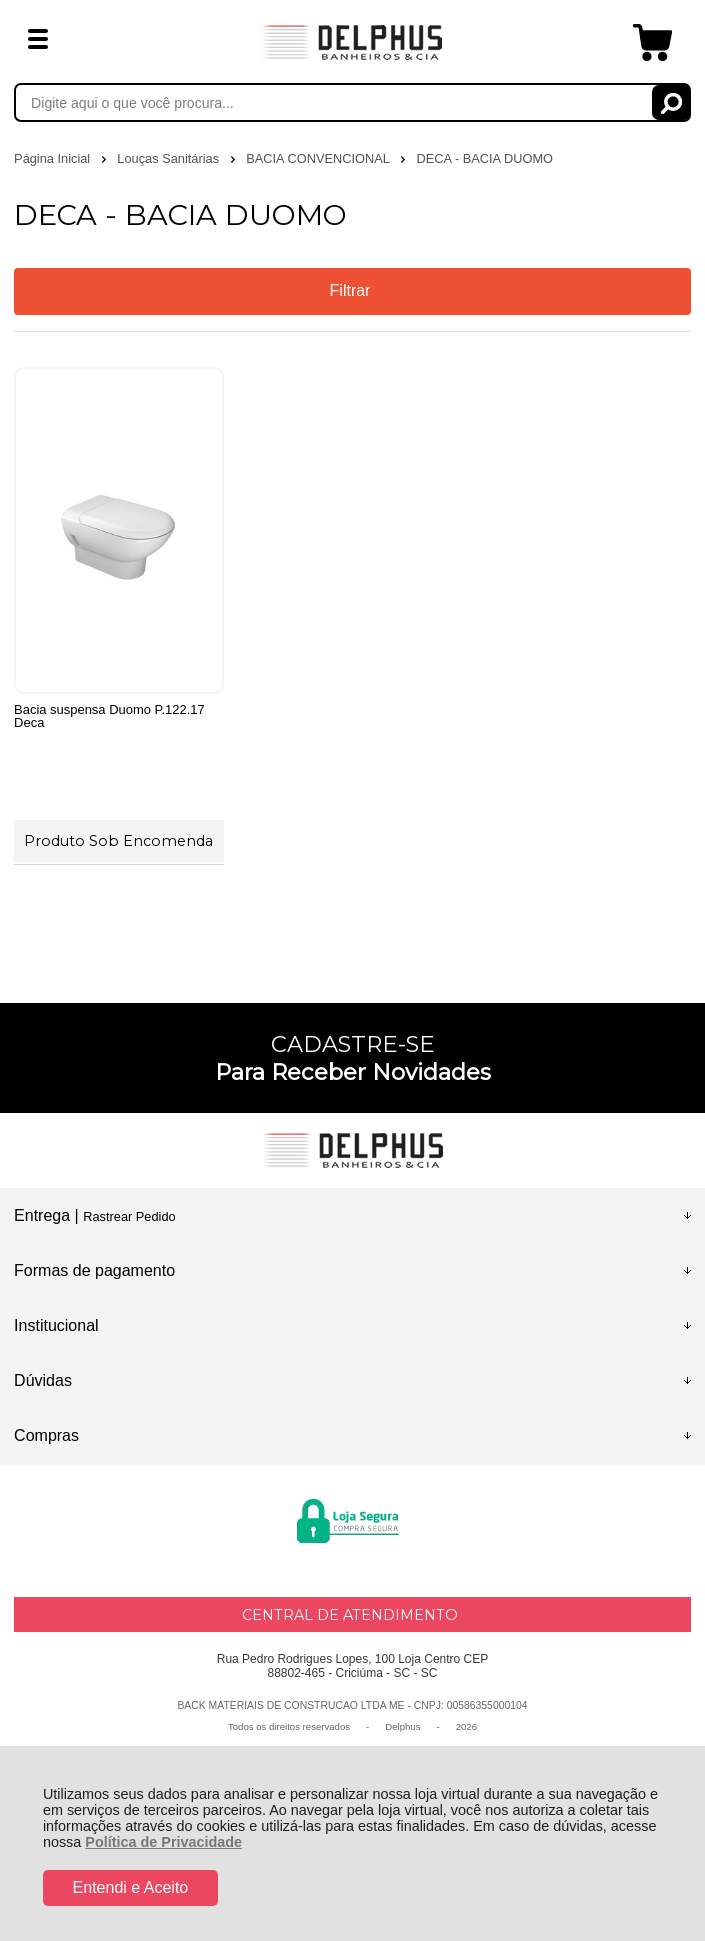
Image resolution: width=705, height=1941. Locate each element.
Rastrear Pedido (129, 1216)
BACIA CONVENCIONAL (319, 158)
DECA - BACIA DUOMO (484, 158)
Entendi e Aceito (131, 1887)
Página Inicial (54, 158)
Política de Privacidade (163, 1842)
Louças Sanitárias (169, 158)
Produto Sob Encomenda (118, 841)
